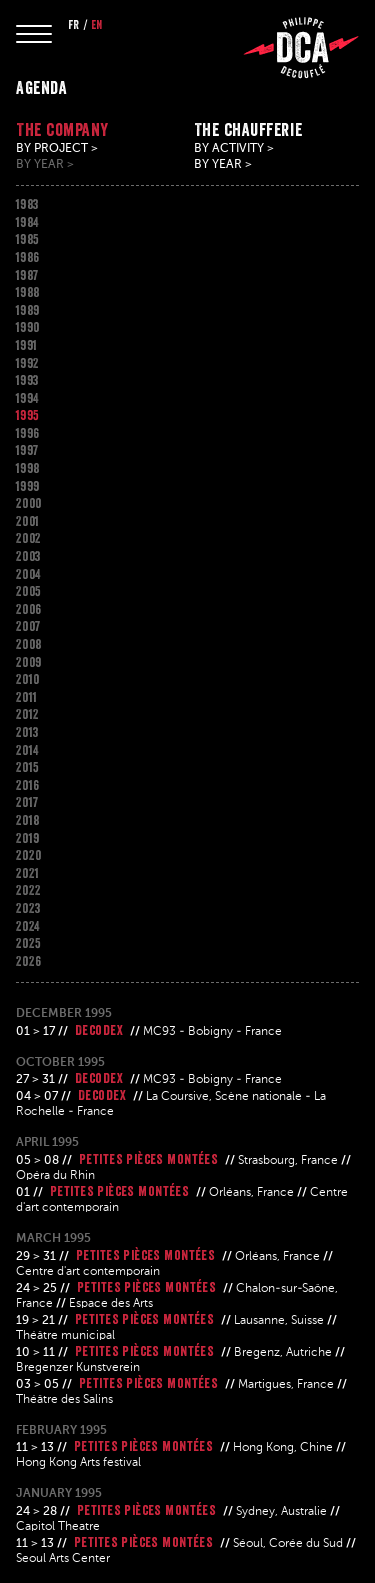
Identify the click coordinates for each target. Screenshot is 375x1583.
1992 (28, 363)
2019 (28, 838)
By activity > (234, 149)
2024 (28, 926)
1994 (27, 398)
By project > (57, 149)
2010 (28, 679)
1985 (28, 239)
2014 (27, 750)
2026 (29, 961)
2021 (28, 873)
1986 (28, 257)
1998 (28, 468)
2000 (29, 503)
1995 (28, 415)
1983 (27, 204)
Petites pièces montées (148, 1159)
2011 (27, 697)
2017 (27, 802)
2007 (28, 626)
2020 (29, 855)
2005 (29, 591)
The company (62, 130)
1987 (27, 275)
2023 (28, 908)
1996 (28, 433)
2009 (29, 662)
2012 (28, 714)
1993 (27, 380)
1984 (27, 222)
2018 (28, 820)
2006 (29, 609)
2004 (28, 574)
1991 (27, 345)
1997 (27, 450)
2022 (29, 890)
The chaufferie (248, 130)
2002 (29, 538)
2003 (28, 556)
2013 (27, 732)
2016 (28, 785)
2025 (29, 943)
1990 (28, 327)
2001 (28, 521)
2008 (29, 644)
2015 (28, 767)
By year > (45, 165)
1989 (28, 310)
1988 (28, 292)
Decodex (99, 1030)
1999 (28, 486)
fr (74, 25)
